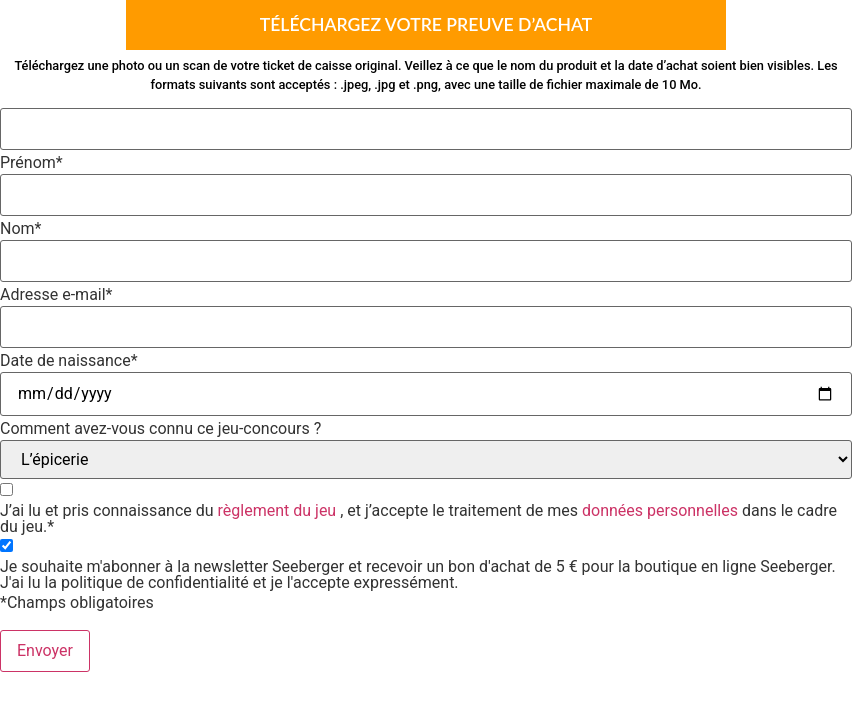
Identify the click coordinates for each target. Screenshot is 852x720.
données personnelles (660, 510)
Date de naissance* (69, 361)
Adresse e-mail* (56, 295)
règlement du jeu (277, 510)
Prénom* (31, 163)
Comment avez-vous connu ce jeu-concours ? (160, 429)
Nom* (20, 229)
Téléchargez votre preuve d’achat (426, 24)
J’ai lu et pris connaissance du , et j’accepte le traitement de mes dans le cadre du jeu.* (418, 519)
